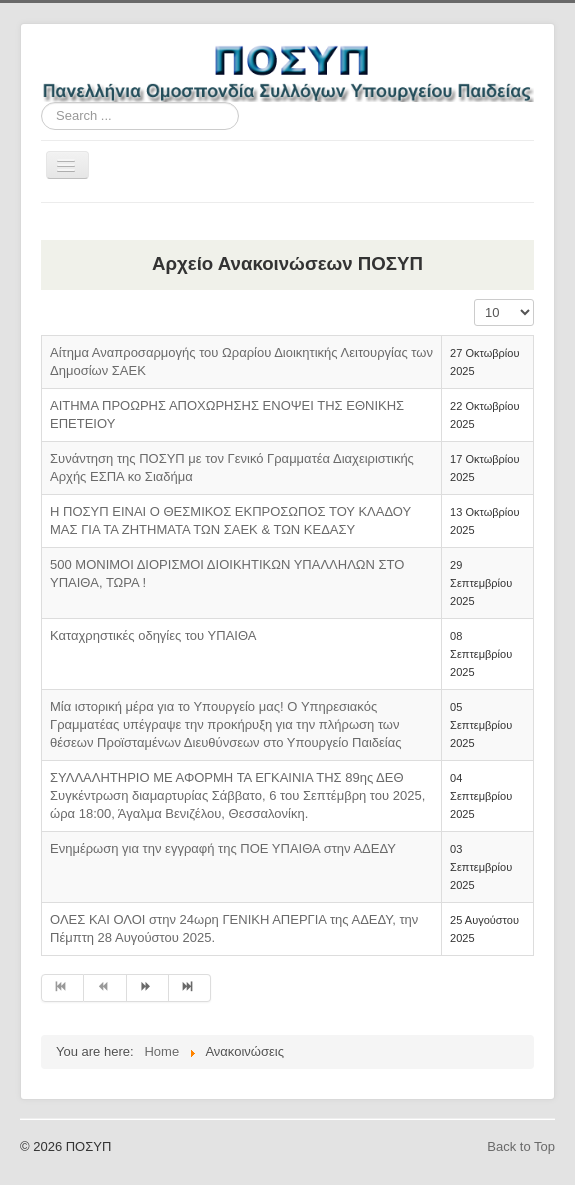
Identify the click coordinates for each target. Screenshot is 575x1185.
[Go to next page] (148, 988)
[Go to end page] (190, 988)
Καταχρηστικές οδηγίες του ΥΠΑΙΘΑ (153, 635)
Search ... (41, 102)
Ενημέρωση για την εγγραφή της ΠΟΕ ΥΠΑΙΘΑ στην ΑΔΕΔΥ (223, 848)
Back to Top (521, 1146)
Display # (474, 299)
